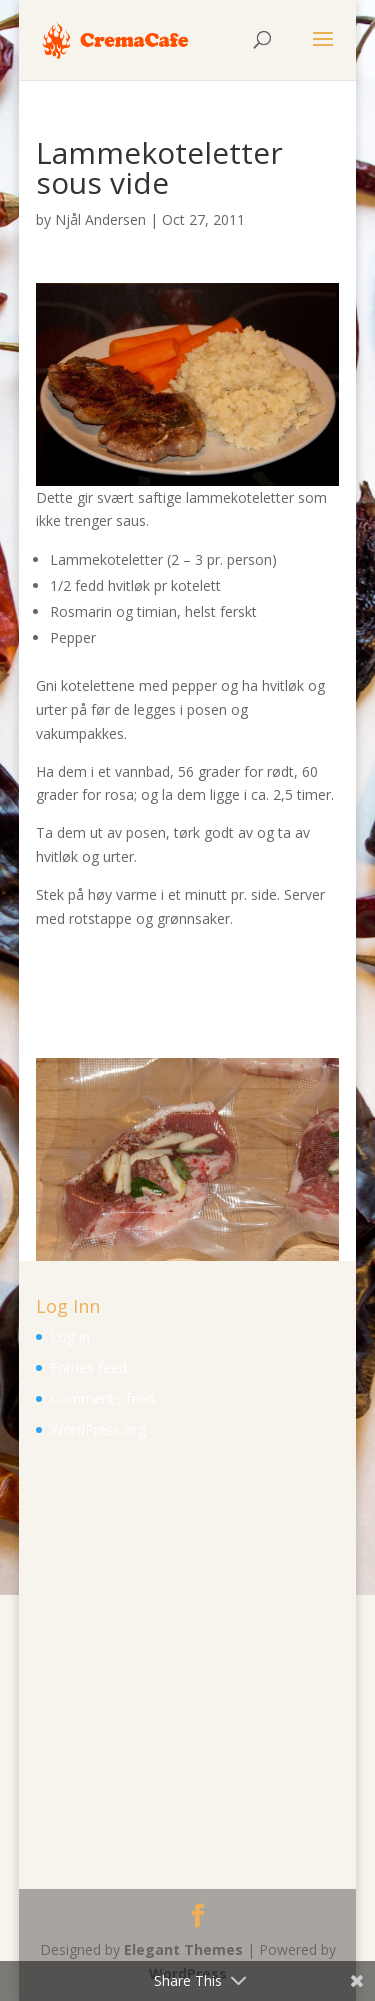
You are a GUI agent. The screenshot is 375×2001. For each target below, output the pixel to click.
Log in (70, 1336)
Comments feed (102, 1398)
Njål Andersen (100, 219)
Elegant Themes (183, 1949)
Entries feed (88, 1367)
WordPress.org (98, 1429)
